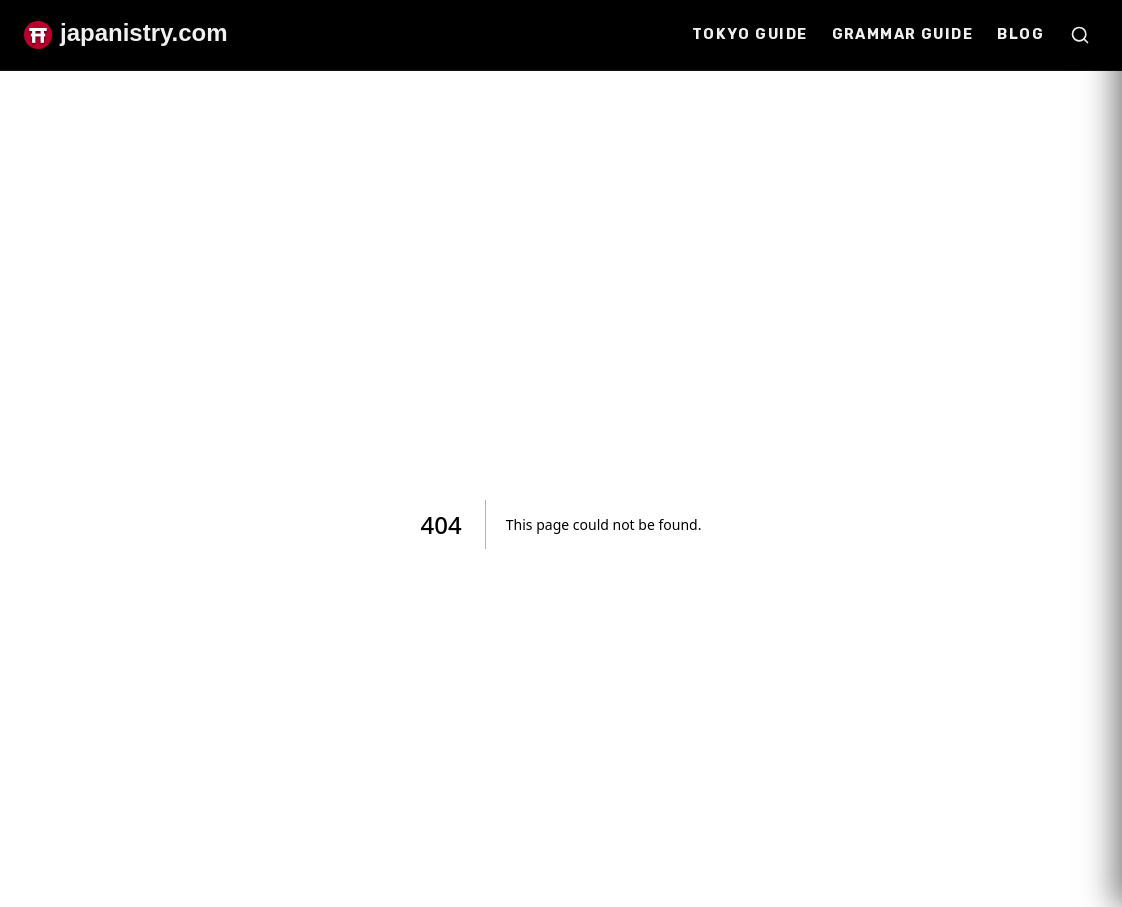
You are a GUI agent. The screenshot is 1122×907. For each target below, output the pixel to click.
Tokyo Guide (750, 34)
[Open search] (1080, 35)
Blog (1020, 34)
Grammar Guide (903, 34)
